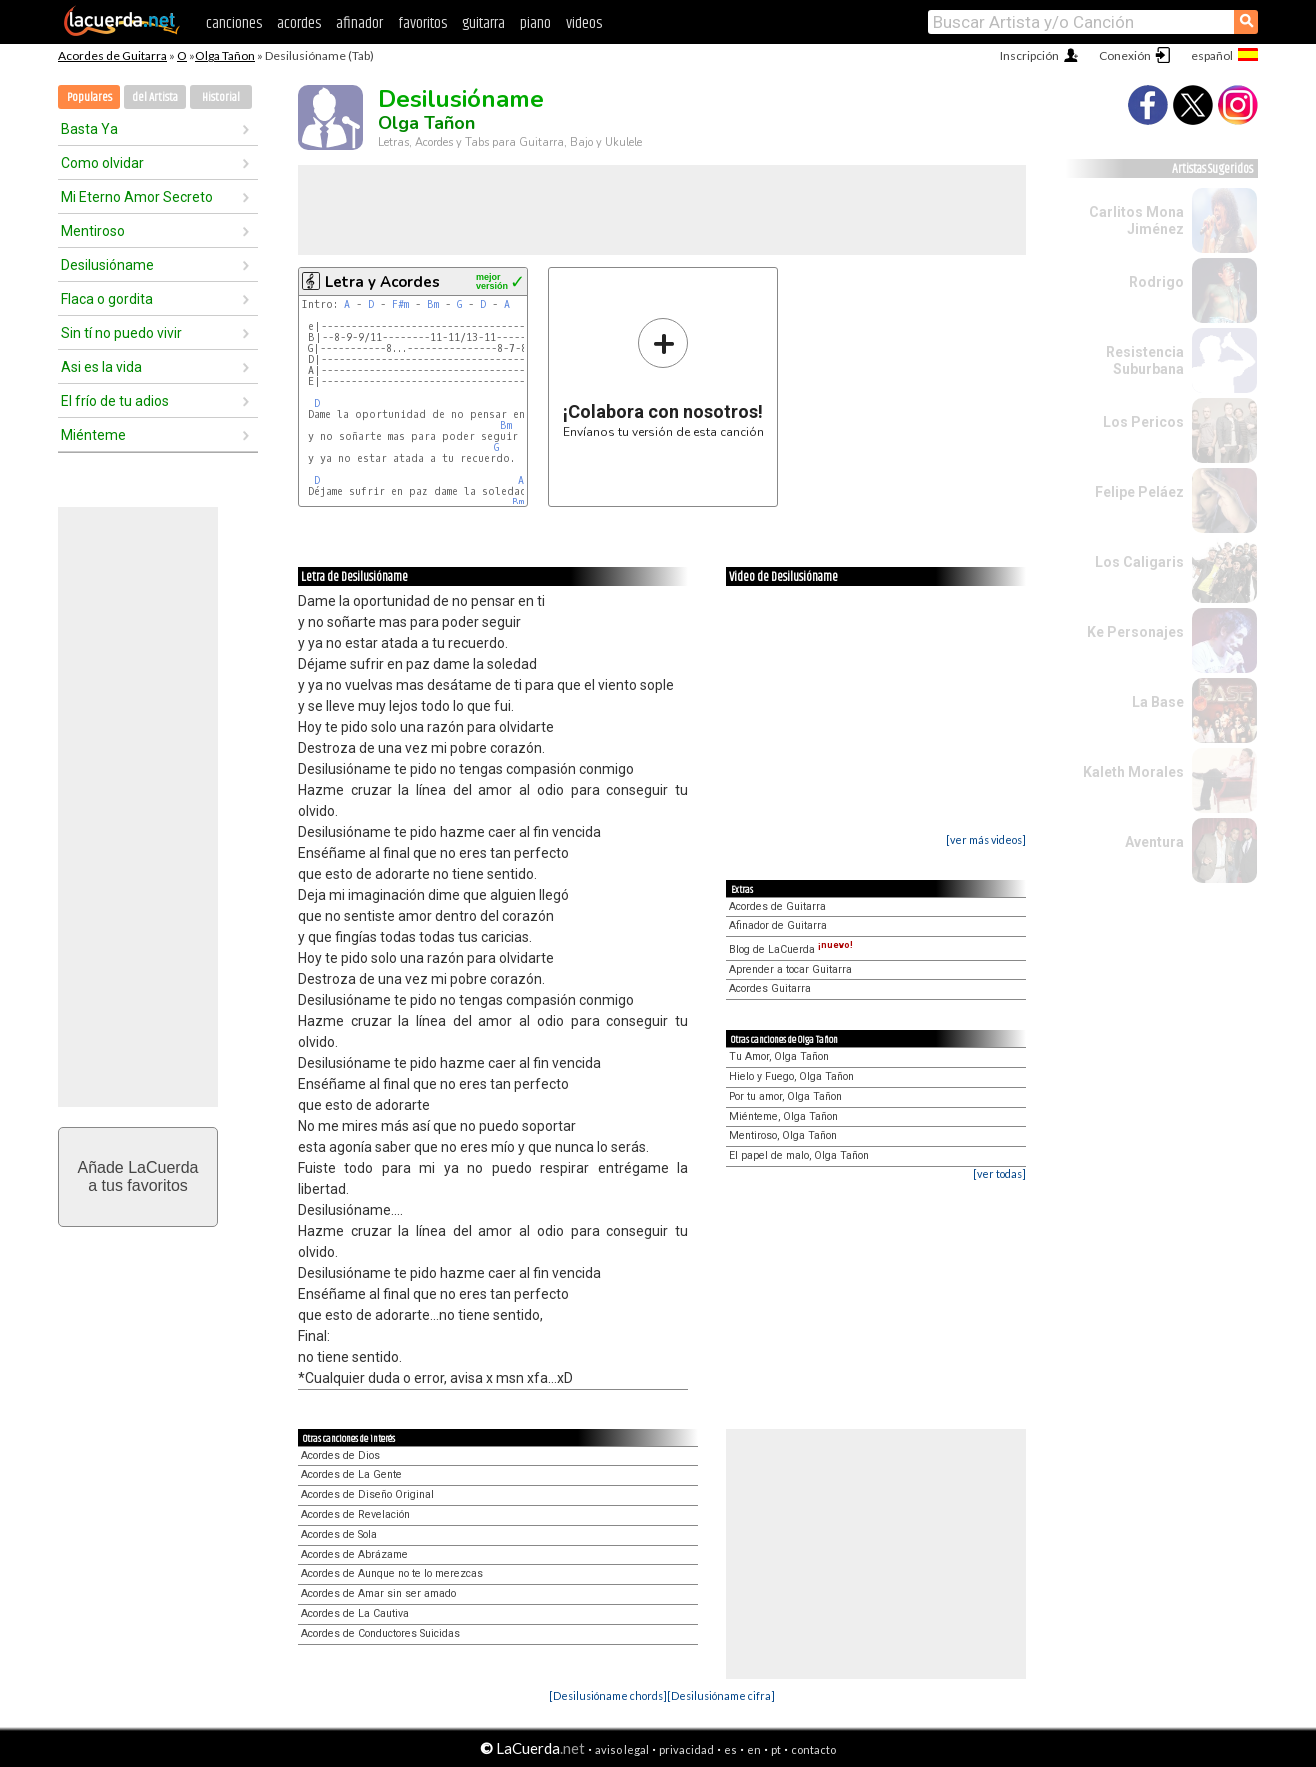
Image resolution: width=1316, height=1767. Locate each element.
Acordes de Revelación (355, 1514)
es (730, 1749)
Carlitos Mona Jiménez (1136, 220)
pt (776, 1749)
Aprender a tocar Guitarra (790, 969)
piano (535, 23)
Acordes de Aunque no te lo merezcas (392, 1573)
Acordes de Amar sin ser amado (378, 1593)
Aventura (1154, 842)
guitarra (483, 23)
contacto (813, 1749)
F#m (400, 304)
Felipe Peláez (1139, 492)
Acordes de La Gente (351, 1474)
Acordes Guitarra (770, 988)
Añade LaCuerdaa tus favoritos (138, 1176)
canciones (234, 23)
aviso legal (622, 1749)
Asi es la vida (101, 367)
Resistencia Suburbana (1145, 360)
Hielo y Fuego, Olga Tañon (791, 1076)
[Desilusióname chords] (608, 1695)
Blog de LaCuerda (791, 949)
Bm (433, 304)
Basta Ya (89, 129)
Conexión (1125, 55)
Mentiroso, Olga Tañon (783, 1135)
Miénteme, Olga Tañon (783, 1116)
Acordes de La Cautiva (355, 1613)
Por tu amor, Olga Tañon (785, 1096)
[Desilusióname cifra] (721, 1695)
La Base (1158, 702)
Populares (89, 97)
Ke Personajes (1135, 632)
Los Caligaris (1139, 562)
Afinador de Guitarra (778, 925)
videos (584, 23)
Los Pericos (1143, 422)
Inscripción (1029, 55)
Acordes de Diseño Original (367, 1494)
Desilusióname (107, 265)
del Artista (155, 97)
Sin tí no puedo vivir (121, 333)
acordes (299, 23)
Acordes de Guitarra (112, 55)
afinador (359, 23)
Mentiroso (93, 231)
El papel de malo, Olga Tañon (799, 1155)
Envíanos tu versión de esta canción (663, 377)
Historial (221, 97)
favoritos (422, 23)
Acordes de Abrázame (354, 1554)
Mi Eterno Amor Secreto (137, 197)
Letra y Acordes (382, 282)
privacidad (686, 1749)
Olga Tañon (225, 55)
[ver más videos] (986, 839)
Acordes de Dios (340, 1455)
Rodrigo (1156, 282)
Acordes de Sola (339, 1534)
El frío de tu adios (115, 401)
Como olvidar (102, 163)
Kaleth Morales (1133, 772)
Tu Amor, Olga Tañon (779, 1056)
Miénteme (93, 435)
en (754, 1749)
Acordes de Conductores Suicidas (380, 1633)
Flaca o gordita (107, 299)
